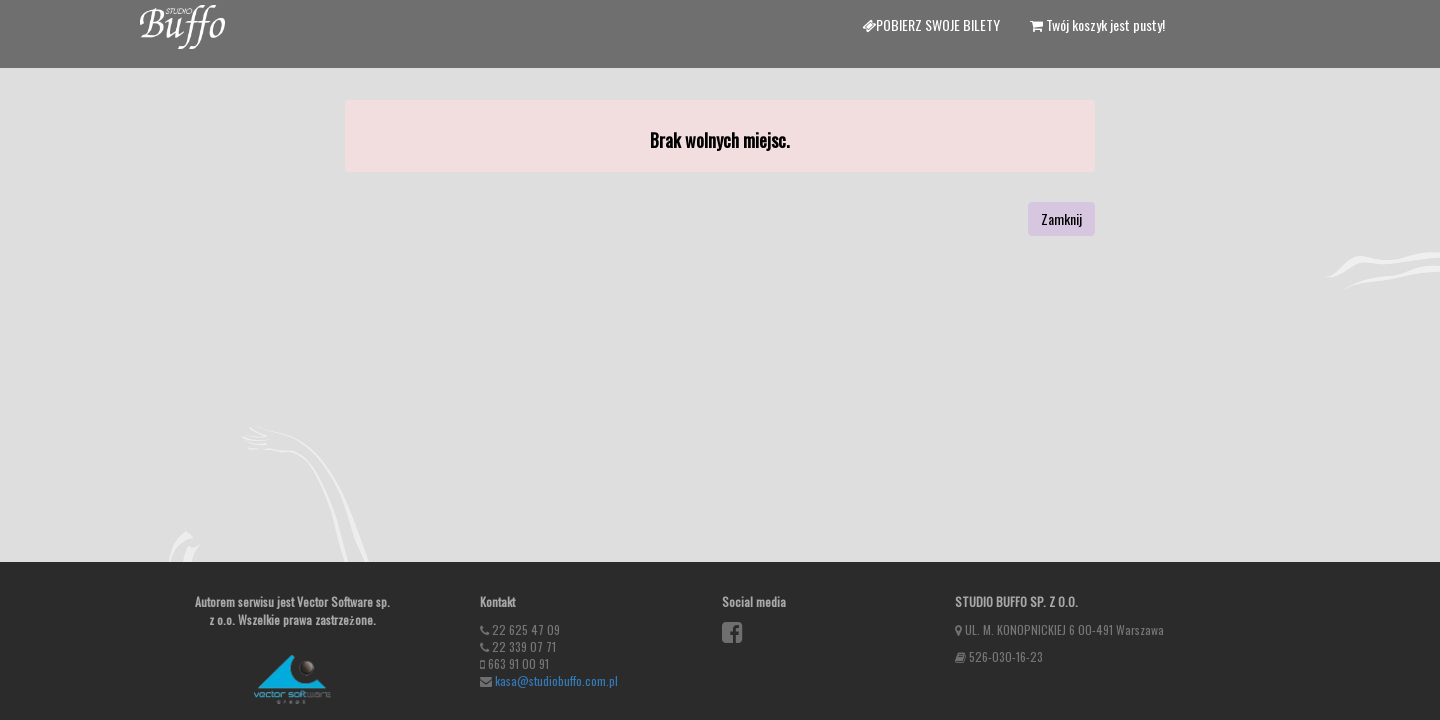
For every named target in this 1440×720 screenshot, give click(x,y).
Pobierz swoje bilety (931, 24)
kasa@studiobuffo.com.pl (556, 680)
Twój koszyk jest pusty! (1097, 24)
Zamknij (1061, 218)
